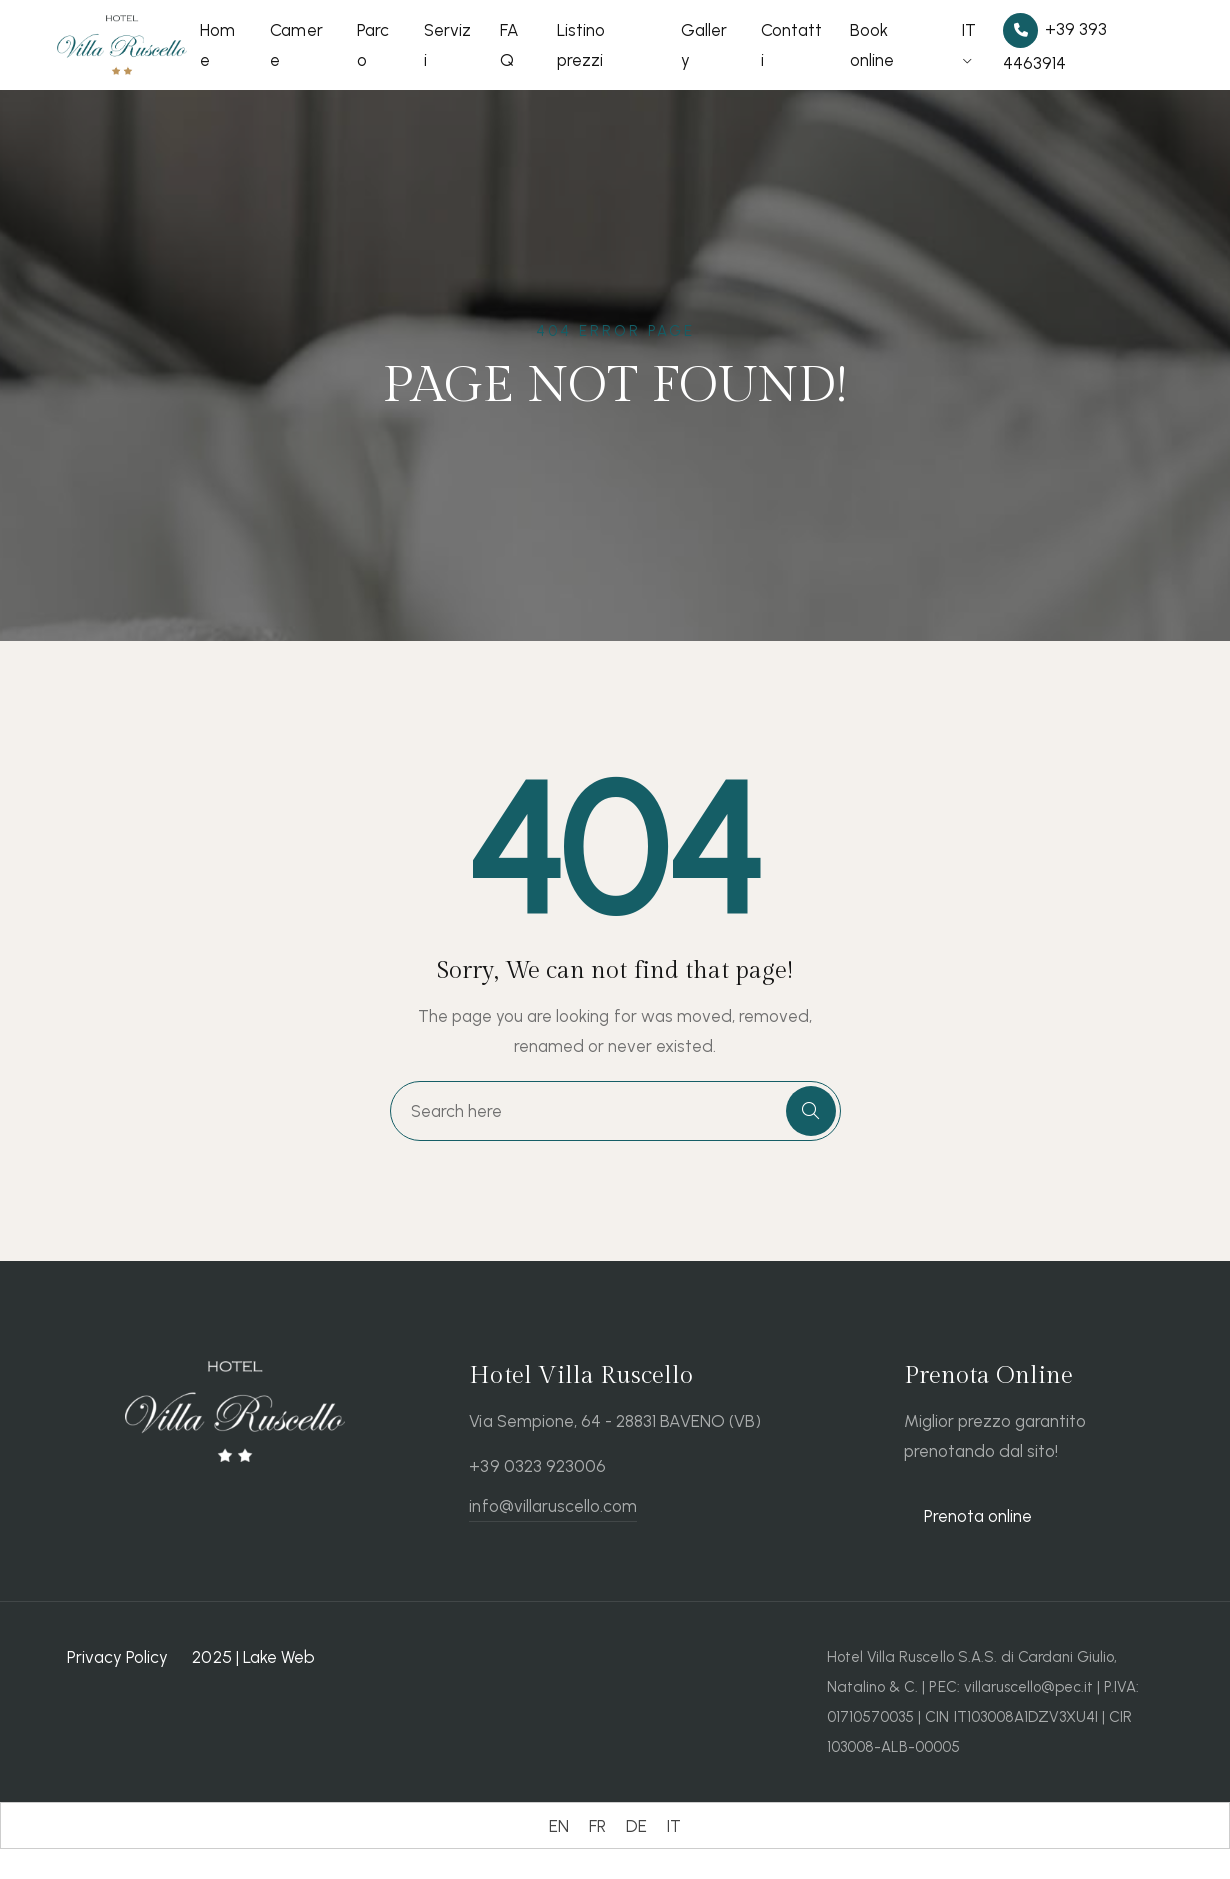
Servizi (447, 45)
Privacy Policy (117, 1657)
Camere (296, 45)
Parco (373, 45)
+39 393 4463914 (1055, 43)
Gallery (704, 45)
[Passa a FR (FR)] (597, 1826)
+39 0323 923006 (537, 1466)
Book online (872, 45)
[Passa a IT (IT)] (674, 1826)
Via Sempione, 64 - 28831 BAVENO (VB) (614, 1421)
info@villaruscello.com (553, 1506)
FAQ (509, 45)
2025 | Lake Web (253, 1657)
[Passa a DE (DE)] (636, 1826)
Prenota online (978, 1516)
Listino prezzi (581, 45)
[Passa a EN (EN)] (559, 1826)
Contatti (791, 45)
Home (217, 45)
